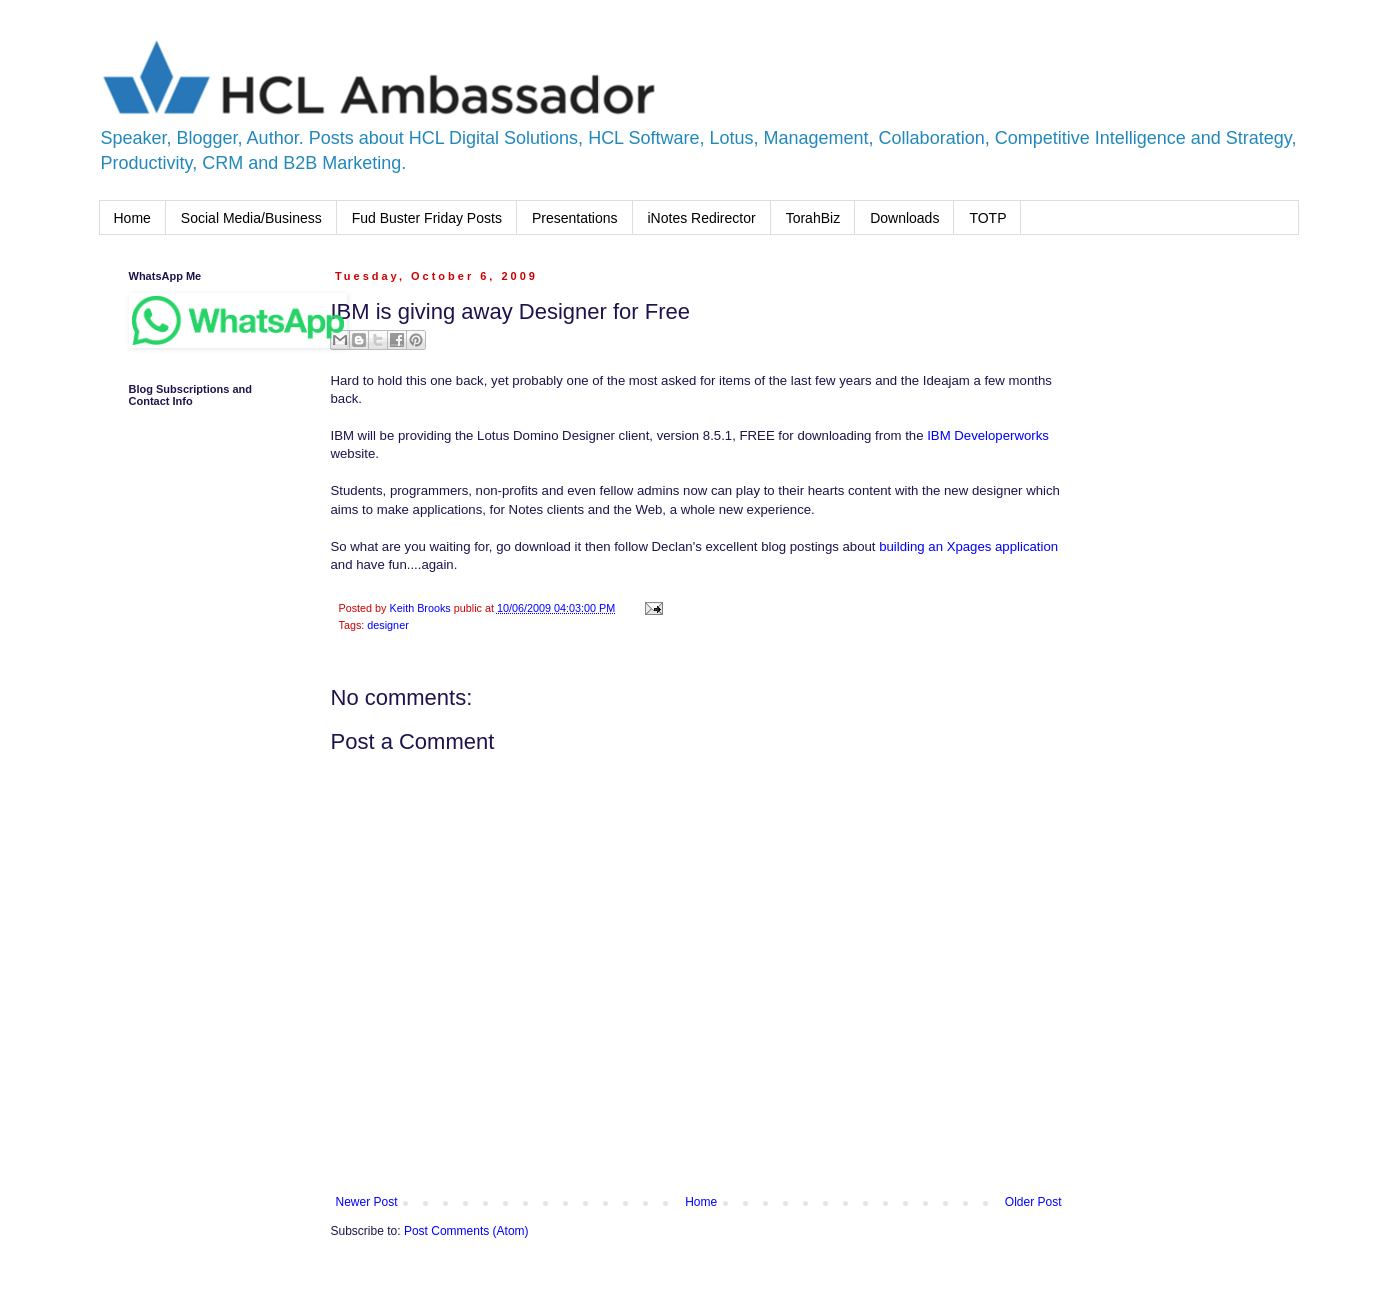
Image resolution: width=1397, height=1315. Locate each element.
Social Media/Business (251, 218)
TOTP (987, 218)
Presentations (575, 218)
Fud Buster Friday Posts (427, 218)
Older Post (1033, 1202)
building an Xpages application (968, 546)
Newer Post (367, 1202)
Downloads (904, 218)
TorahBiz (813, 218)
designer (387, 625)
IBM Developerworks (988, 435)
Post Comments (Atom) (466, 1231)
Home (132, 218)
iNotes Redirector (702, 218)
